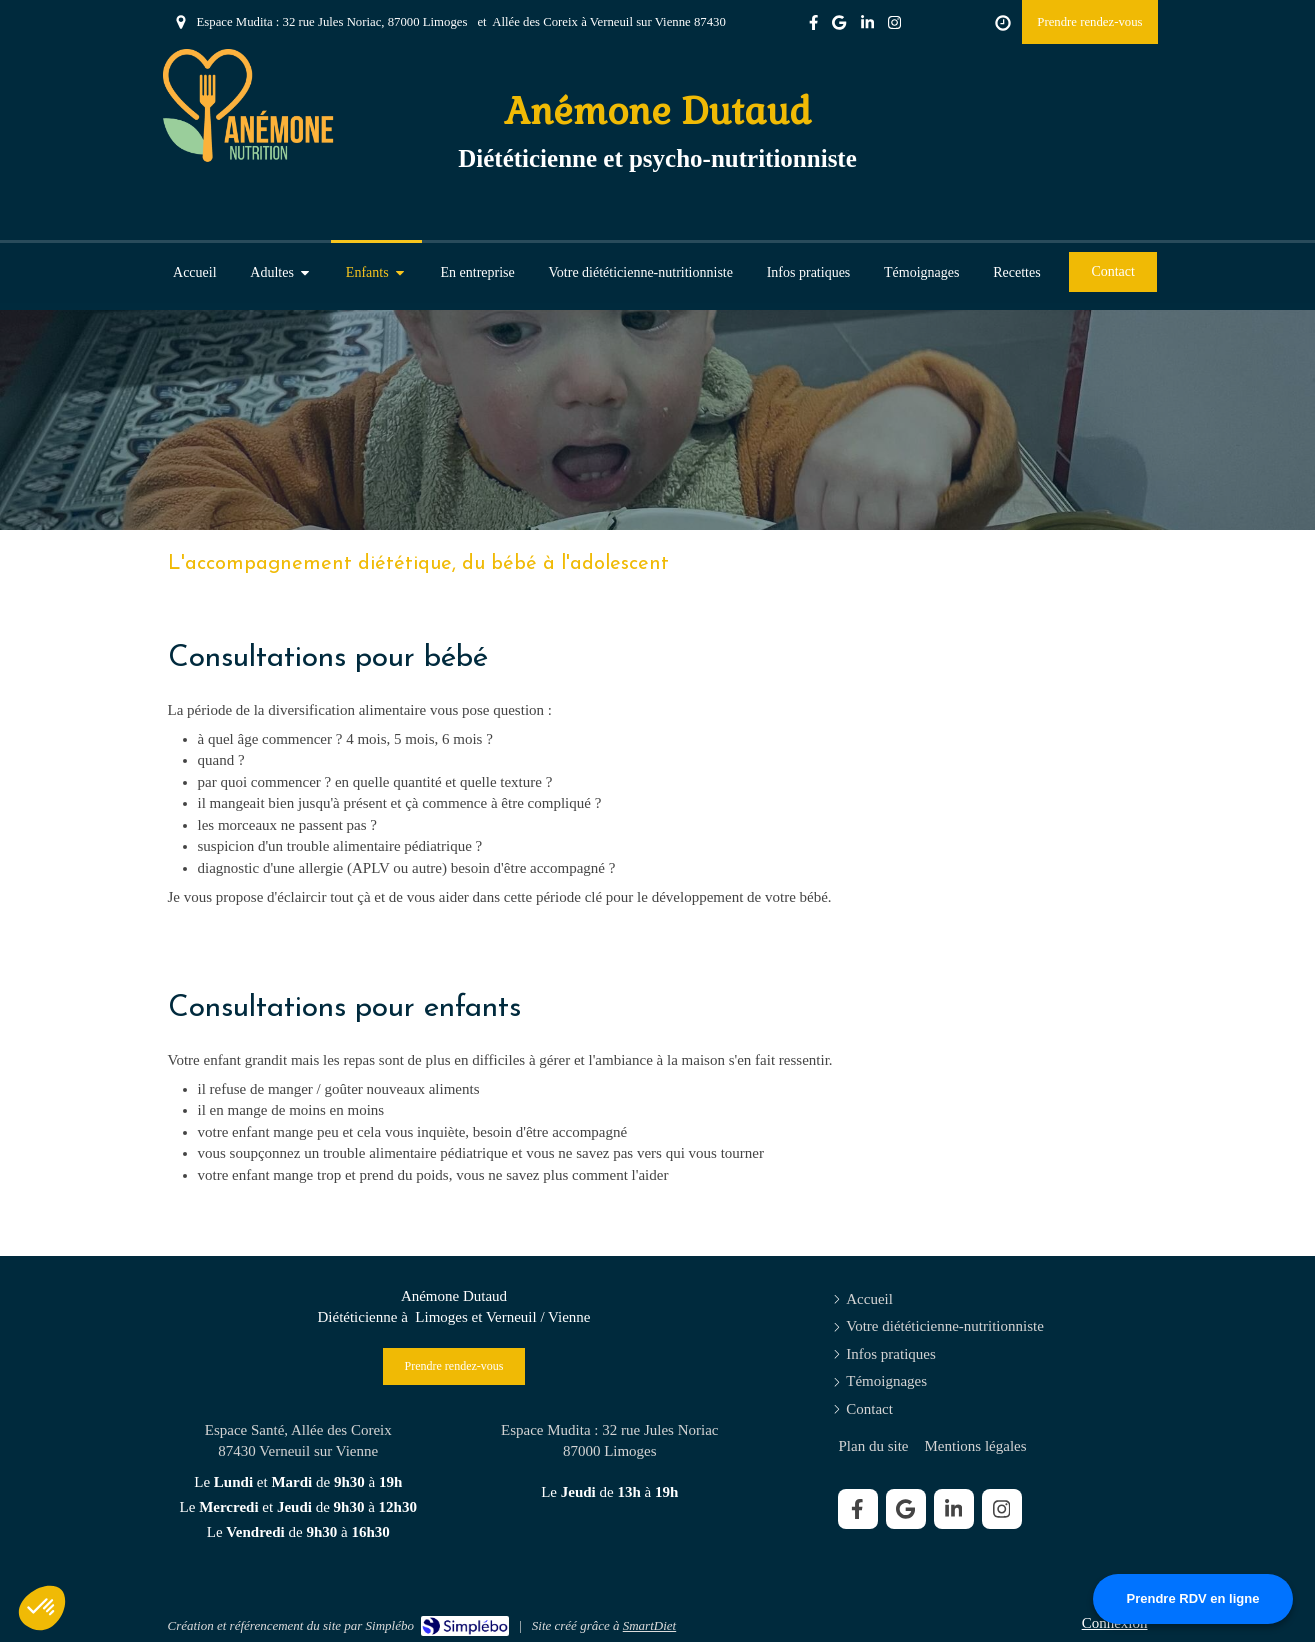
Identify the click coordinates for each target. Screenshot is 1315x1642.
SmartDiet (649, 1625)
